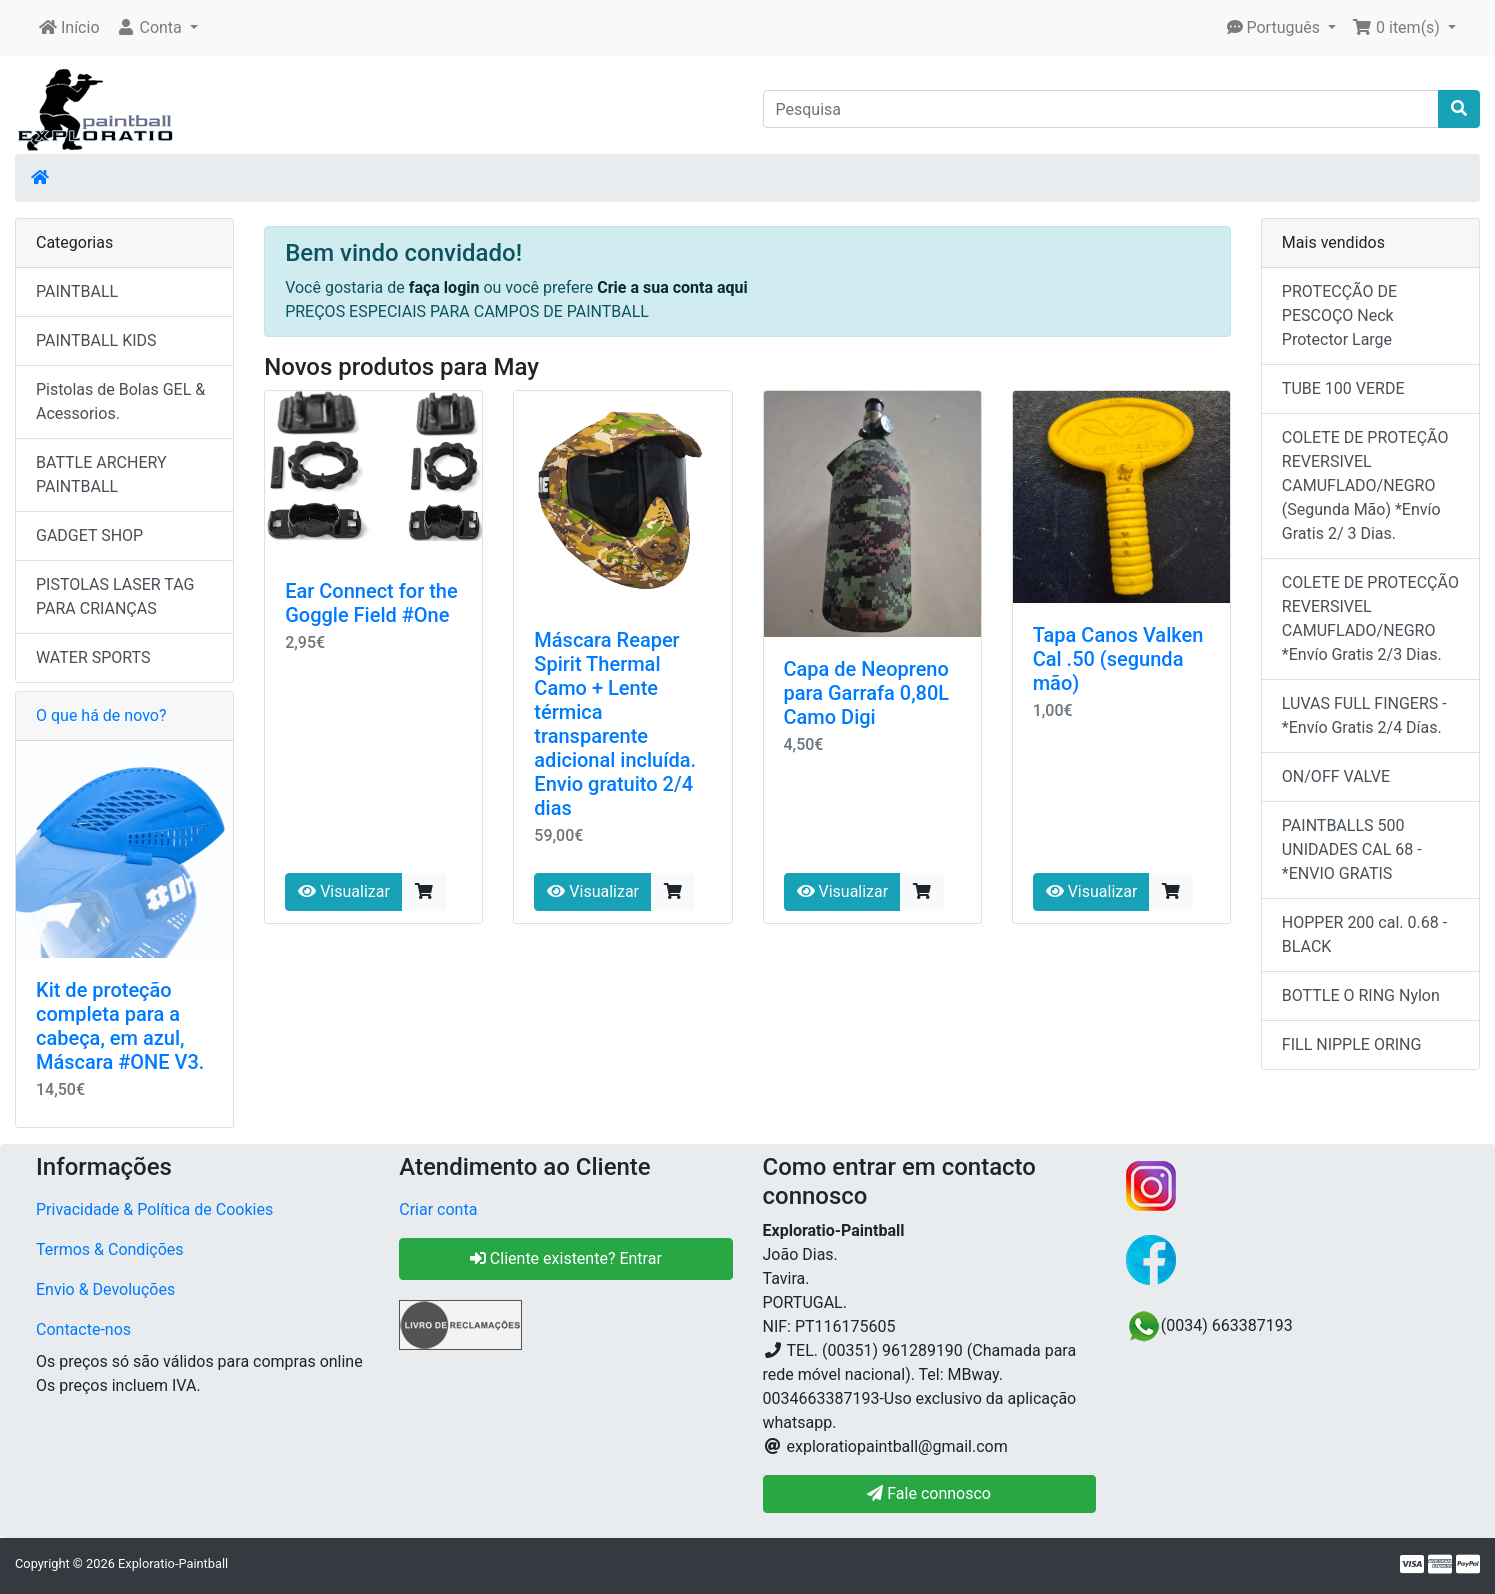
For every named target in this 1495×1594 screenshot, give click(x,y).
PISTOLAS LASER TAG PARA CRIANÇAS (115, 596)
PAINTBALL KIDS (96, 340)
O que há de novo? (101, 715)
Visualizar (344, 891)
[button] (157, 28)
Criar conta (438, 1209)
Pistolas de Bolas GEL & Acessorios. (120, 401)
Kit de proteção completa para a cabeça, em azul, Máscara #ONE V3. (120, 1026)
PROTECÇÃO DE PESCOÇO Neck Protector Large (1339, 315)
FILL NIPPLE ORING (1352, 1044)
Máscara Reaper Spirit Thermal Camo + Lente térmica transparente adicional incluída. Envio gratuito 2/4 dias (615, 724)
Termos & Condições (110, 1249)
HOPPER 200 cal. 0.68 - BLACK (1364, 934)
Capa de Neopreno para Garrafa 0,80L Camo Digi (867, 693)
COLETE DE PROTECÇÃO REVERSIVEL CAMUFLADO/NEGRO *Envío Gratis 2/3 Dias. (1370, 618)
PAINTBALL (77, 291)
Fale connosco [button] (929, 1493)
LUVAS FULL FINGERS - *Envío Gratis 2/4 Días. (1364, 715)
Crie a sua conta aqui (672, 287)
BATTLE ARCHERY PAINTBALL (101, 474)
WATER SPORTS (93, 657)
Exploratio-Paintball (173, 1563)
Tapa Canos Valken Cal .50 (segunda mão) (1118, 659)
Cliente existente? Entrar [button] (566, 1258)
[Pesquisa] (1101, 109)
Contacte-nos (83, 1329)
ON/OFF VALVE (1336, 776)
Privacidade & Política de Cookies (154, 1209)
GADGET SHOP (89, 535)
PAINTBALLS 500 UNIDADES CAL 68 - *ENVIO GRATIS (1352, 849)
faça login (446, 287)
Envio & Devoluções (105, 1289)
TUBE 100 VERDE (1343, 388)
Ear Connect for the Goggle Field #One (371, 603)
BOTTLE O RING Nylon (1361, 995)
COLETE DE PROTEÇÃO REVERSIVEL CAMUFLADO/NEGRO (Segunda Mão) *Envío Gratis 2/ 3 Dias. (1365, 485)
